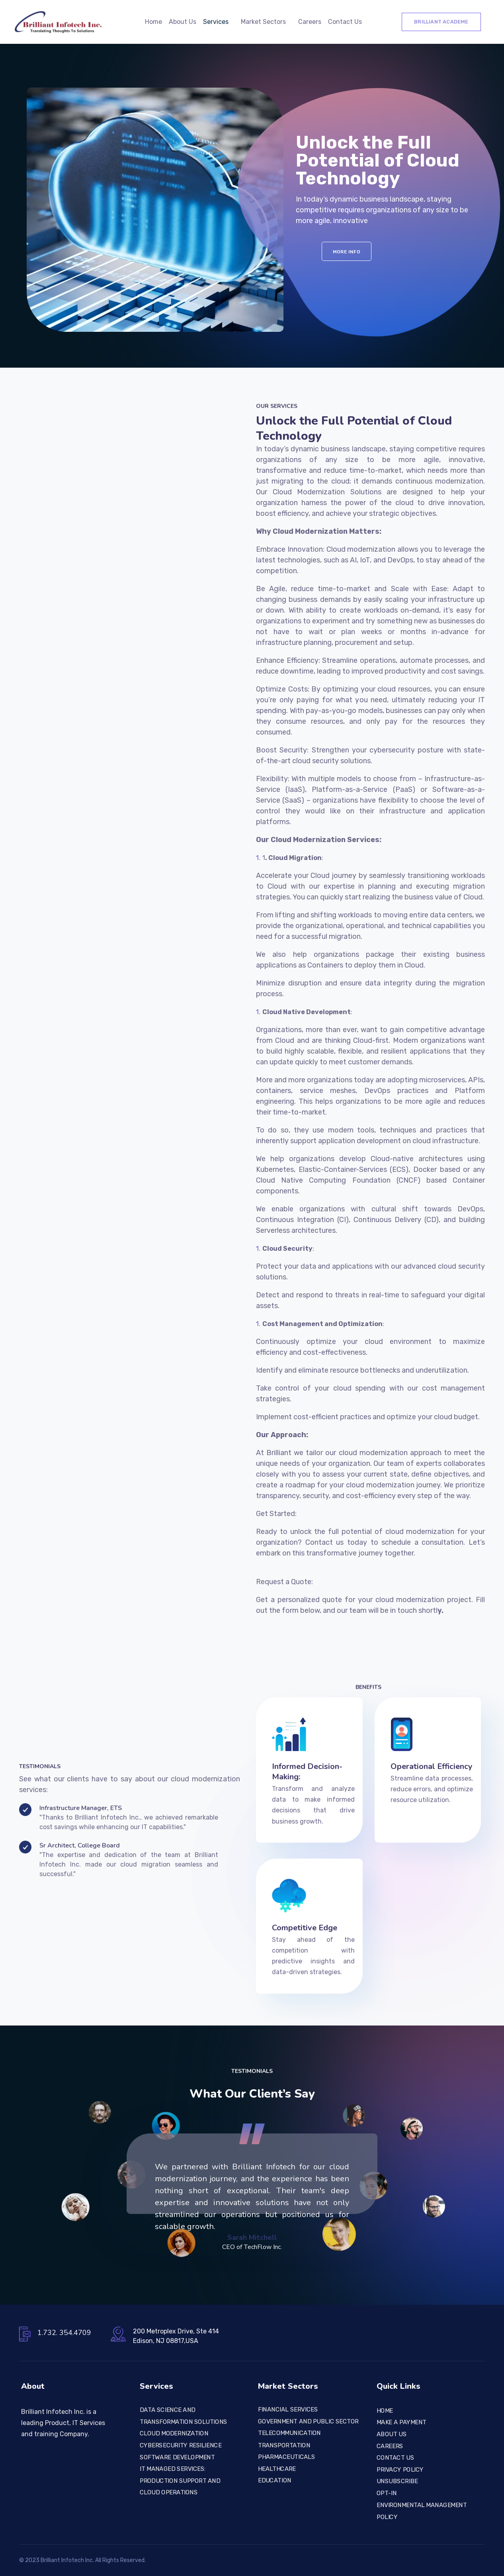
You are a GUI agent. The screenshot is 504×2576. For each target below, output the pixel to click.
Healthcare (277, 2468)
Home (153, 21)
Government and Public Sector (308, 2421)
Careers (309, 21)
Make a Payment (401, 2422)
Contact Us (345, 21)
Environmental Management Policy (422, 2510)
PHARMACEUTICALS (286, 2456)
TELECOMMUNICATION (289, 2433)
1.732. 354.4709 (64, 2332)
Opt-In (387, 2493)
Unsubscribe (397, 2481)
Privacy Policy (400, 2469)
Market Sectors (263, 21)
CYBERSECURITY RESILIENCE (180, 2445)
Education (274, 2480)
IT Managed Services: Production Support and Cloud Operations (180, 2480)
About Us (182, 21)
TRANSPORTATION (284, 2445)
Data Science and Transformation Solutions (183, 2415)
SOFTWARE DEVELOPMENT (177, 2456)
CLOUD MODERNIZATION (174, 2433)
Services (216, 21)
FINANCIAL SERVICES (288, 2409)
